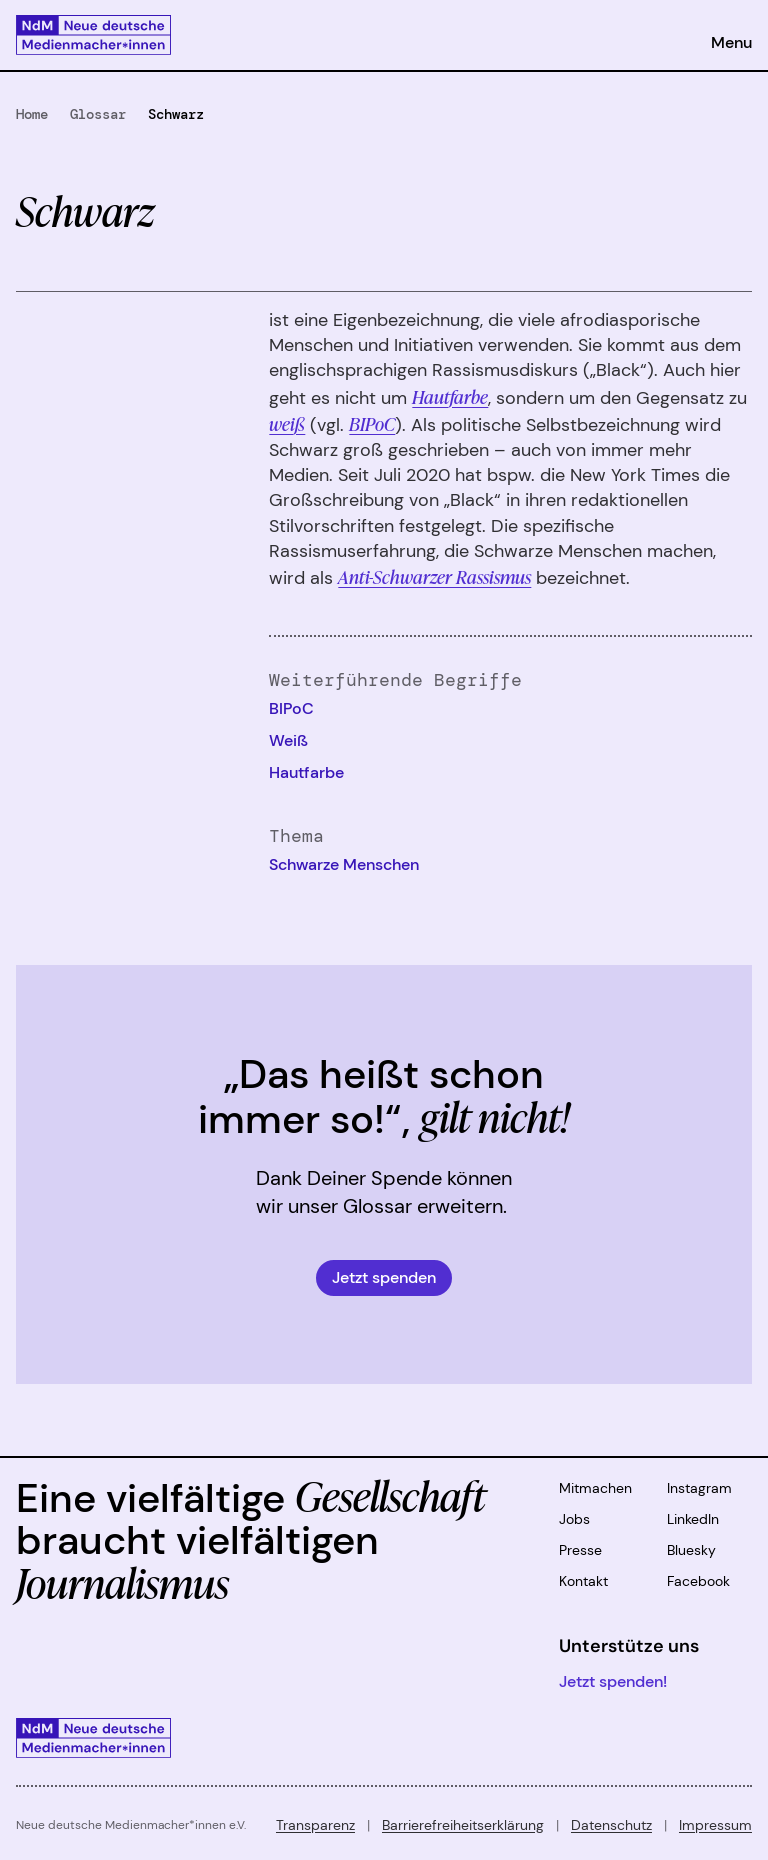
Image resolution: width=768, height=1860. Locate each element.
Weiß (288, 740)
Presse (580, 1550)
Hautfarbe (306, 772)
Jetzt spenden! (613, 1681)
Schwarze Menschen (344, 864)
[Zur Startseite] (93, 35)
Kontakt (583, 1581)
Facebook (698, 1581)
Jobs (574, 1519)
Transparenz (315, 1825)
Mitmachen (595, 1488)
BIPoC (372, 423)
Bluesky (691, 1550)
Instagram (699, 1488)
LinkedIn (693, 1519)
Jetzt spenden (384, 1277)
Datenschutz (611, 1825)
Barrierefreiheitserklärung (463, 1825)
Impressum (715, 1825)
